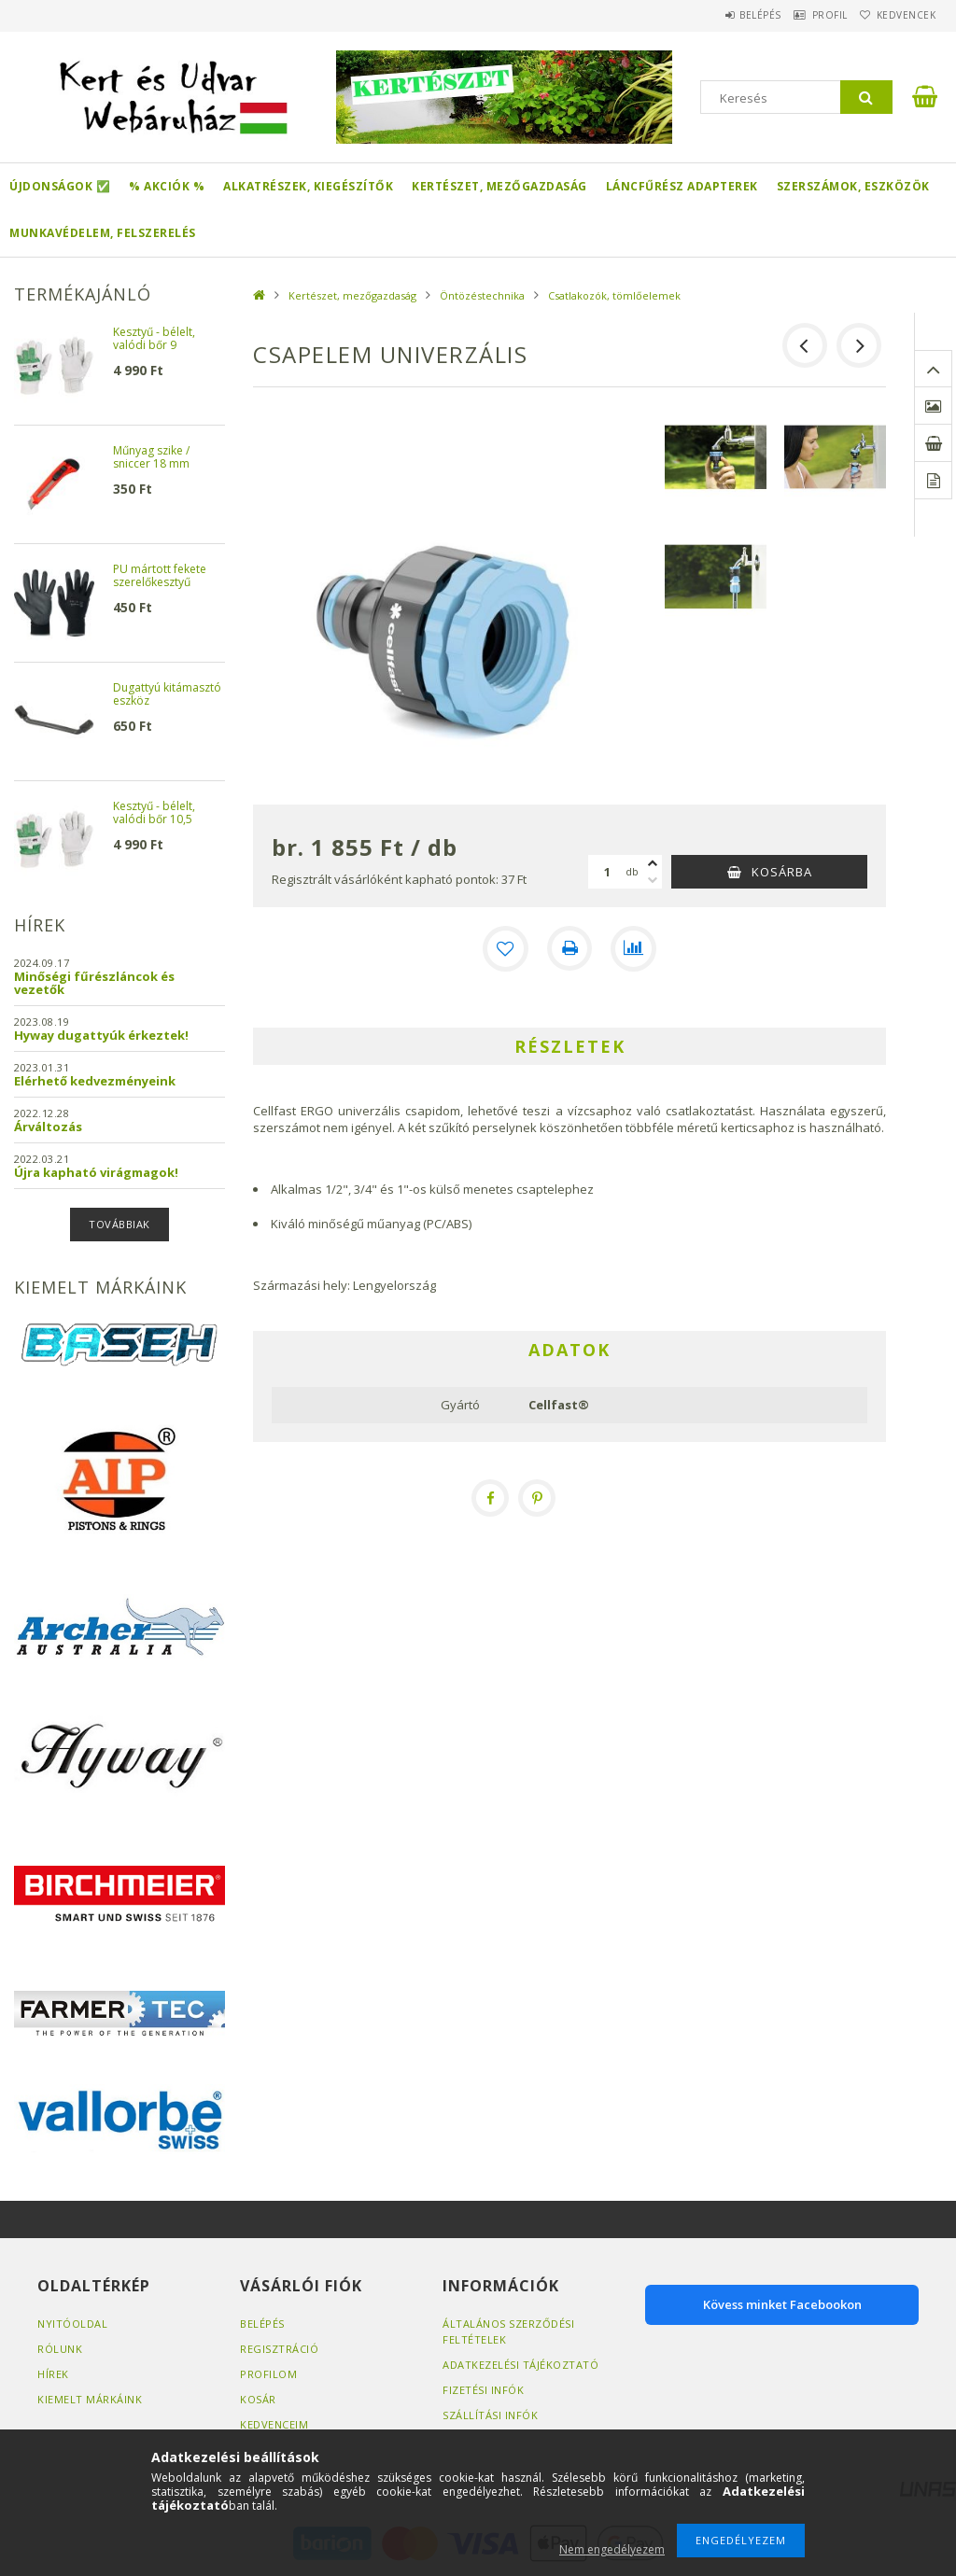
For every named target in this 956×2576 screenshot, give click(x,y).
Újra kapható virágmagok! (96, 1172)
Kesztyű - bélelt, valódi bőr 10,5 (154, 813)
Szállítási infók (490, 2415)
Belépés (722, 14)
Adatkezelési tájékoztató (520, 2365)
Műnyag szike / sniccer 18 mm (151, 457)
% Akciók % (166, 186)
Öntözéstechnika (482, 295)
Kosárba (782, 871)
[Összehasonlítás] (633, 948)
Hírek (53, 2374)
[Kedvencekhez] (506, 948)
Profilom (268, 2374)
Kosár (258, 2399)
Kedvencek (898, 14)
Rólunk (59, 2349)
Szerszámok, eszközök (853, 186)
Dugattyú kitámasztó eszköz (167, 694)
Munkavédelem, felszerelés (102, 233)
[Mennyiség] (607, 872)
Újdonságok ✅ (59, 186)
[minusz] (652, 880)
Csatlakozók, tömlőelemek (614, 295)
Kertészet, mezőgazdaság (499, 186)
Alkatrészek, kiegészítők (308, 186)
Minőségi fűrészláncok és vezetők (94, 983)
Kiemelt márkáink (89, 2399)
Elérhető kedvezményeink (95, 1080)
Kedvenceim (274, 2424)
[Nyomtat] (569, 948)
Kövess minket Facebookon (782, 2304)
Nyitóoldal (72, 2324)
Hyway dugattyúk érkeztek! (101, 1035)
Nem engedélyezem (612, 2549)
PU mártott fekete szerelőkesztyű (159, 576)
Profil (806, 14)
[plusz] (652, 863)
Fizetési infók (483, 2390)
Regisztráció (279, 2349)
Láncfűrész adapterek (682, 186)
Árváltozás (48, 1126)
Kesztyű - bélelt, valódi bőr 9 (154, 339)
